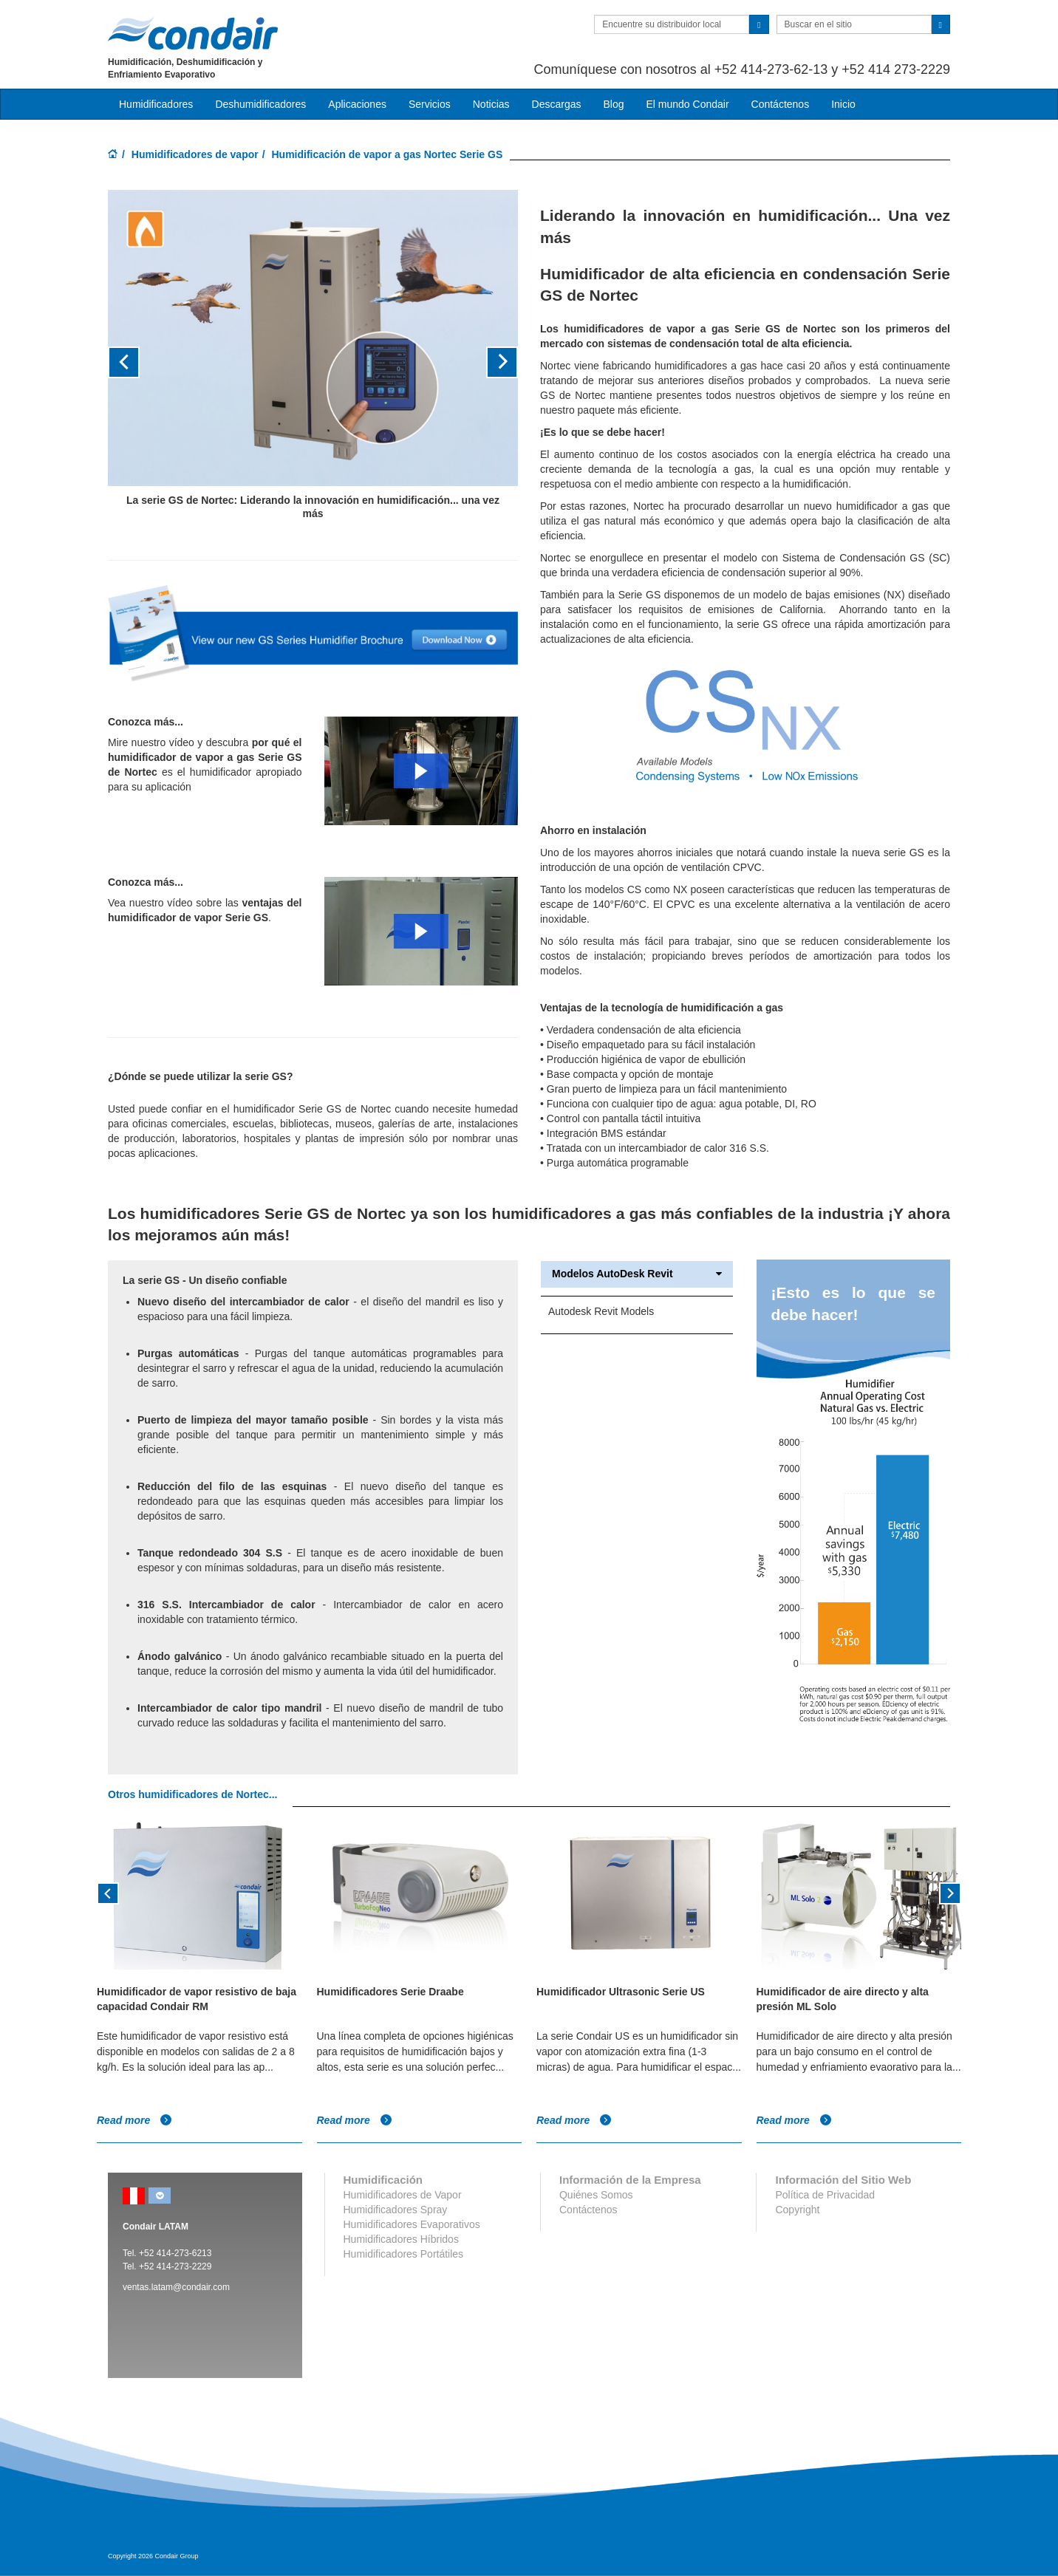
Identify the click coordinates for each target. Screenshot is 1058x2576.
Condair (193, 33)
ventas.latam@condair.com (176, 2287)
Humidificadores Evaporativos (412, 2224)
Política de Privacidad (825, 2195)
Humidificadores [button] (156, 104)
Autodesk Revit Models (601, 1311)
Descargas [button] (556, 104)
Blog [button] (613, 104)
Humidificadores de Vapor (403, 2195)
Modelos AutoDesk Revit (637, 1274)
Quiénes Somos (596, 2195)
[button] (138, 362)
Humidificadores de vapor (195, 154)
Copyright (797, 2209)
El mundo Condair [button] (687, 104)
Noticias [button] (491, 104)
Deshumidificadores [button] (260, 104)
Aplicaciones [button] (357, 104)
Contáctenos (780, 104)
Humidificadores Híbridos (401, 2239)
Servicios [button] (430, 104)
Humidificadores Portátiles (404, 2254)
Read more (134, 2120)
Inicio (843, 104)
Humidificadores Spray (396, 2209)
